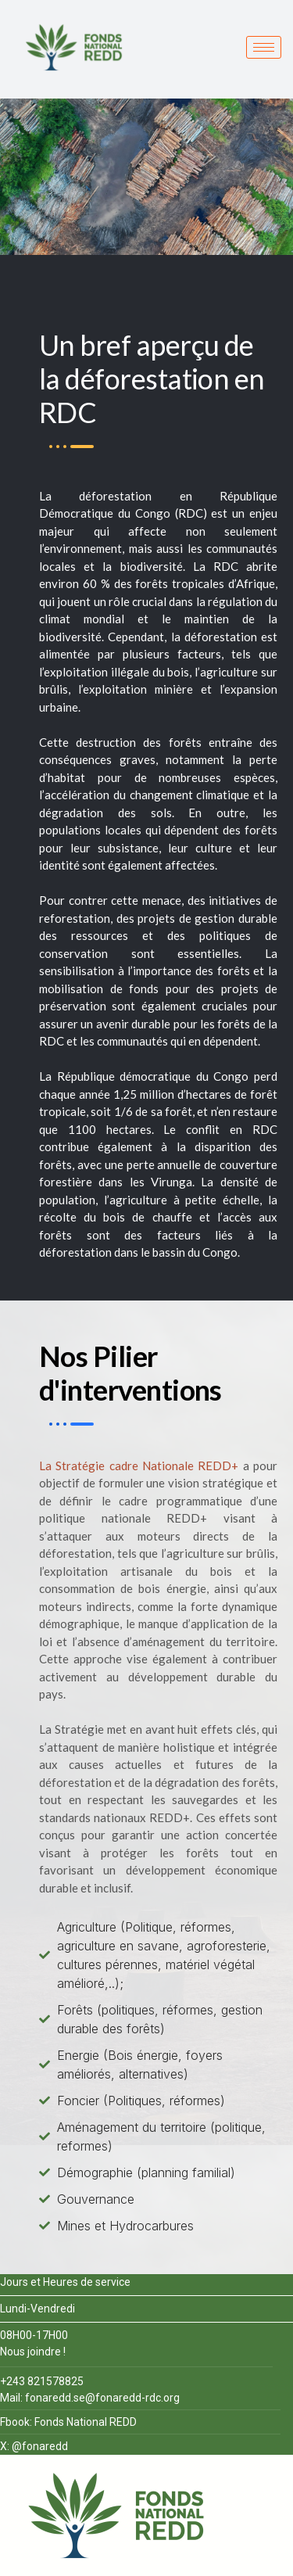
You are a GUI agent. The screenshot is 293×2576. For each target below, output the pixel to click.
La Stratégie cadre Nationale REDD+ (138, 1465)
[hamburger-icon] (263, 47)
